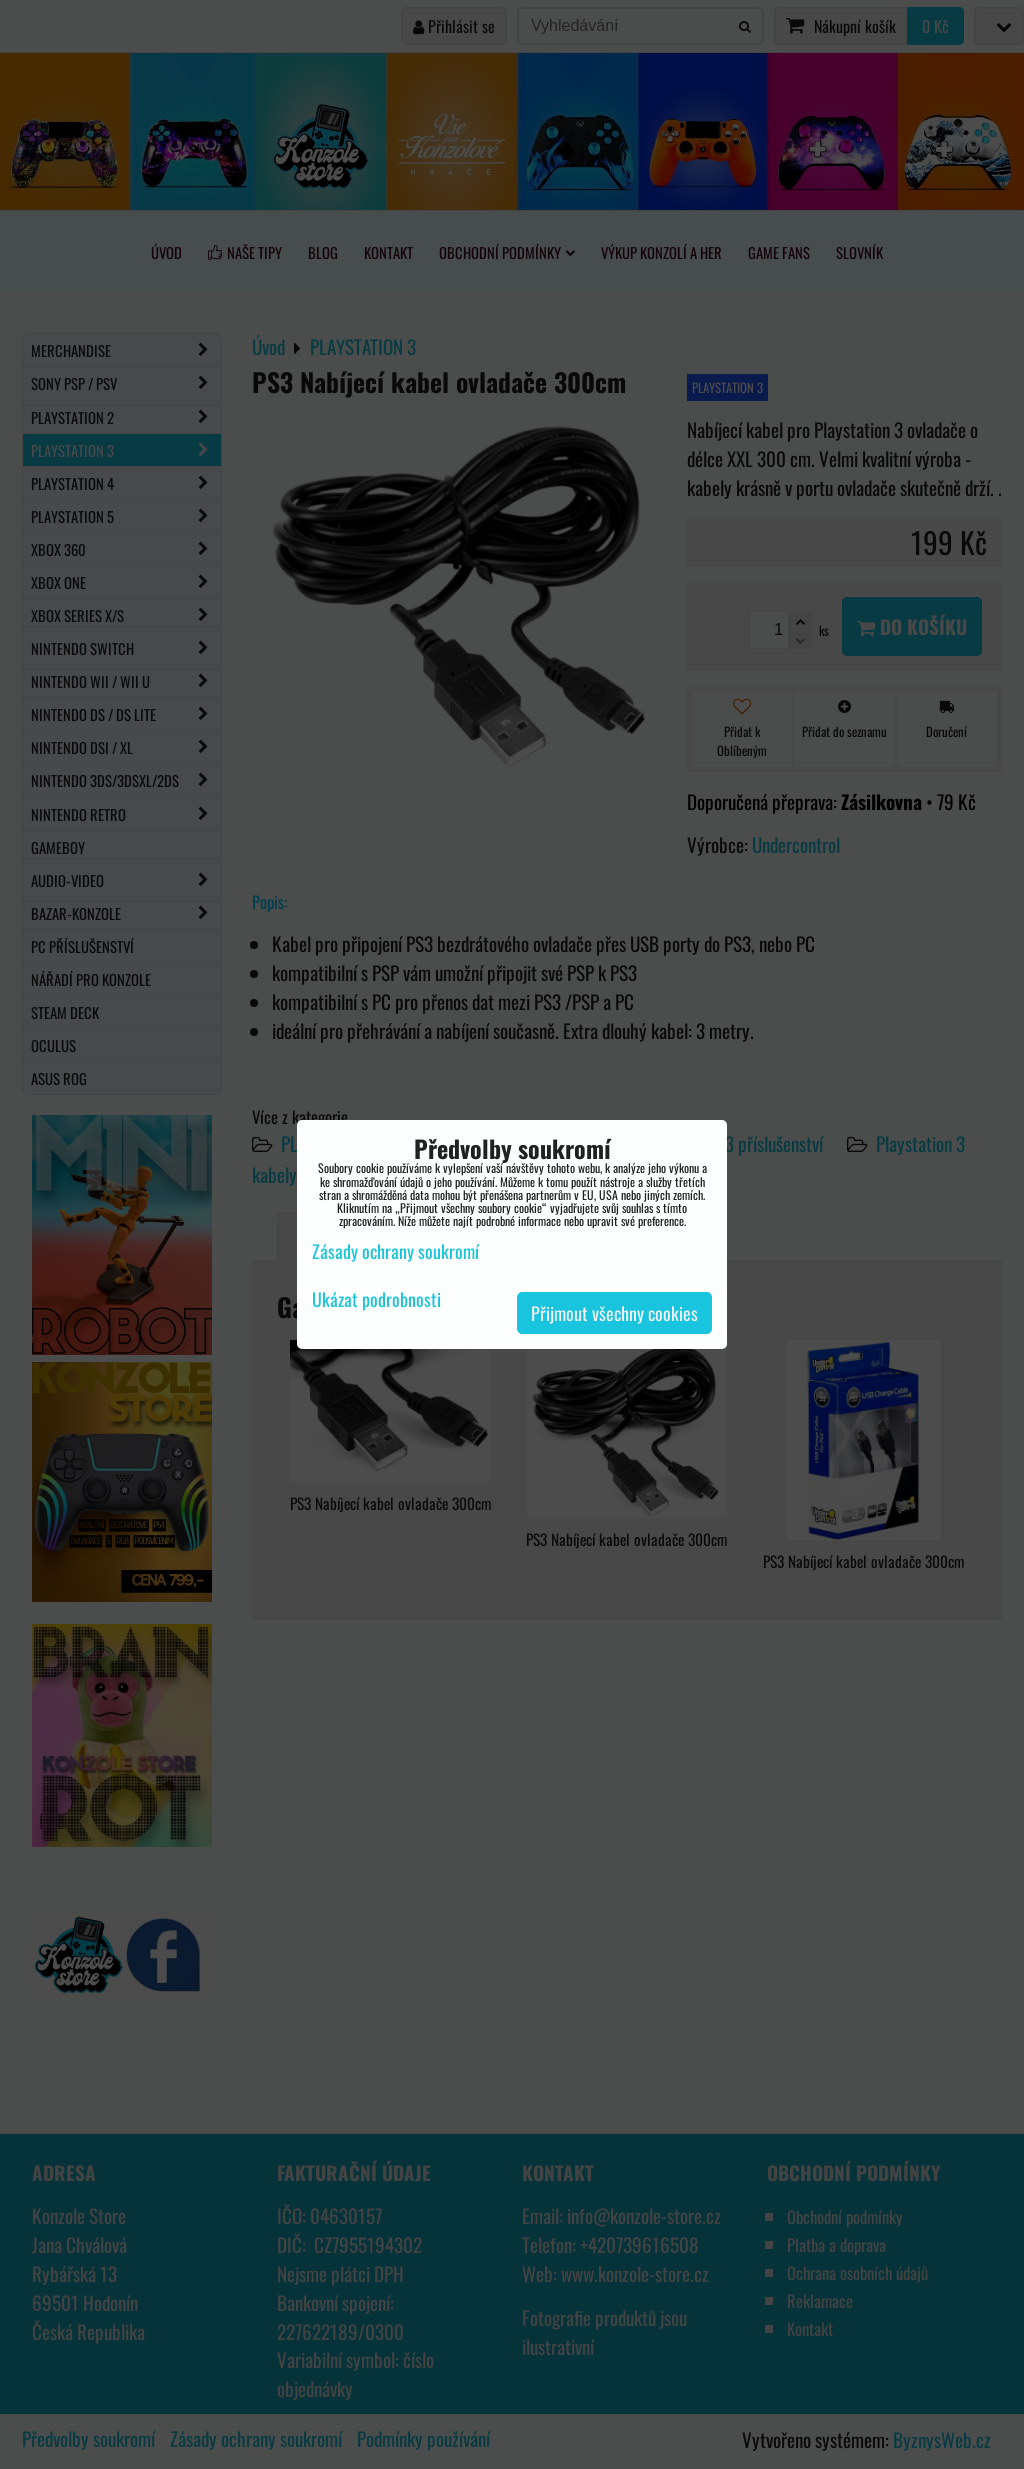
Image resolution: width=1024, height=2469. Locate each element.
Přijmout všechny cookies (614, 1313)
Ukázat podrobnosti (376, 1300)
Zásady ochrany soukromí (395, 1251)
